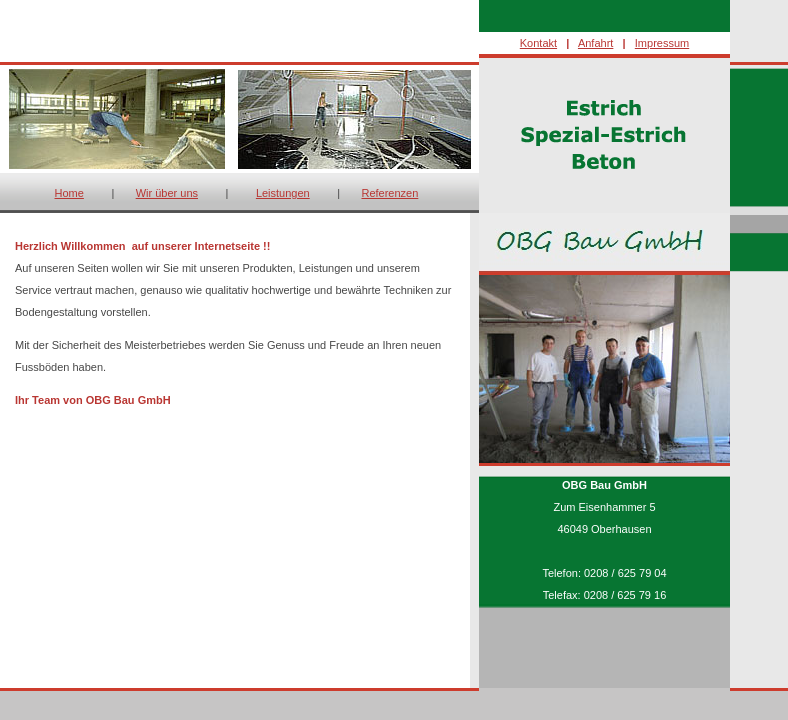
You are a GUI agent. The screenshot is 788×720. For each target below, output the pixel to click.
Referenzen (389, 193)
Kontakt (538, 43)
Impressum (662, 43)
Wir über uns (167, 193)
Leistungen (283, 193)
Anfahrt (595, 43)
